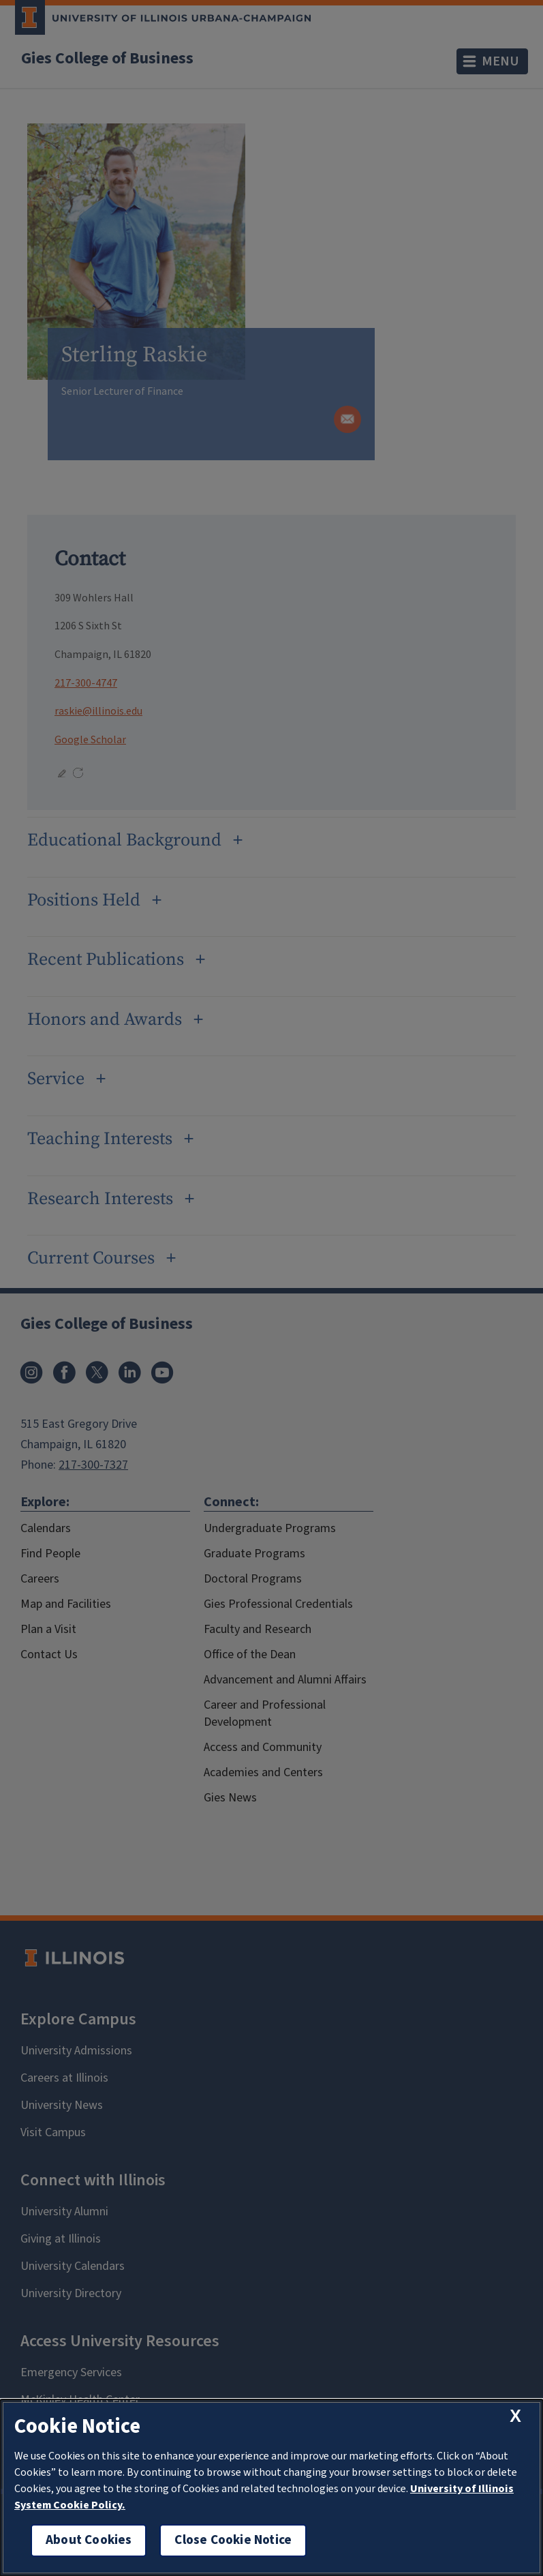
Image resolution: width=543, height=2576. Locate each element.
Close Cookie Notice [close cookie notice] (233, 2540)
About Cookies (88, 2540)
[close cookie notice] (515, 2416)
